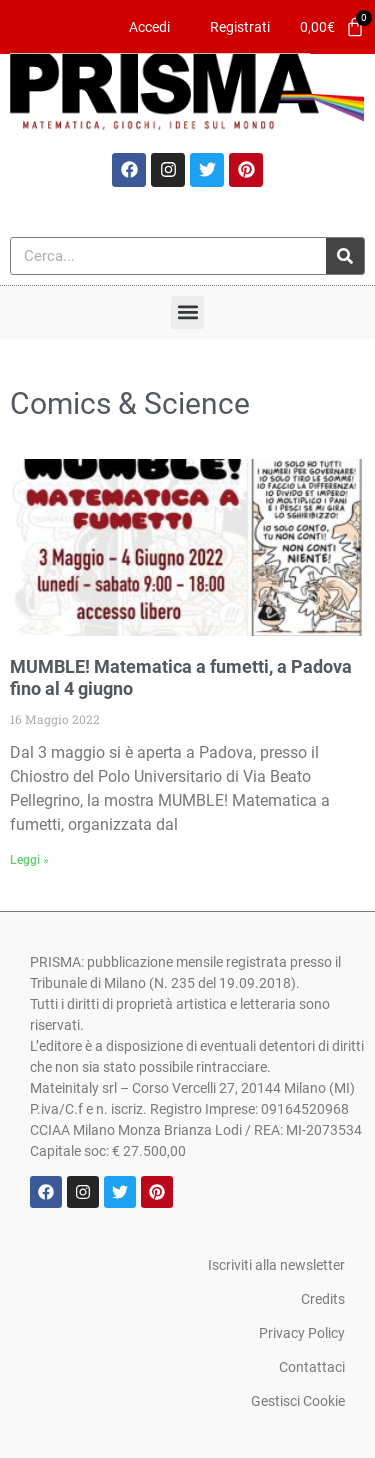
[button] (187, 312)
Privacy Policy (302, 1333)
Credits (323, 1299)
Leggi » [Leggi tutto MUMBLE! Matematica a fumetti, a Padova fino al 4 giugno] (29, 860)
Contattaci (312, 1367)
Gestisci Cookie (298, 1401)
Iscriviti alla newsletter (276, 1265)
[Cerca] (345, 256)
